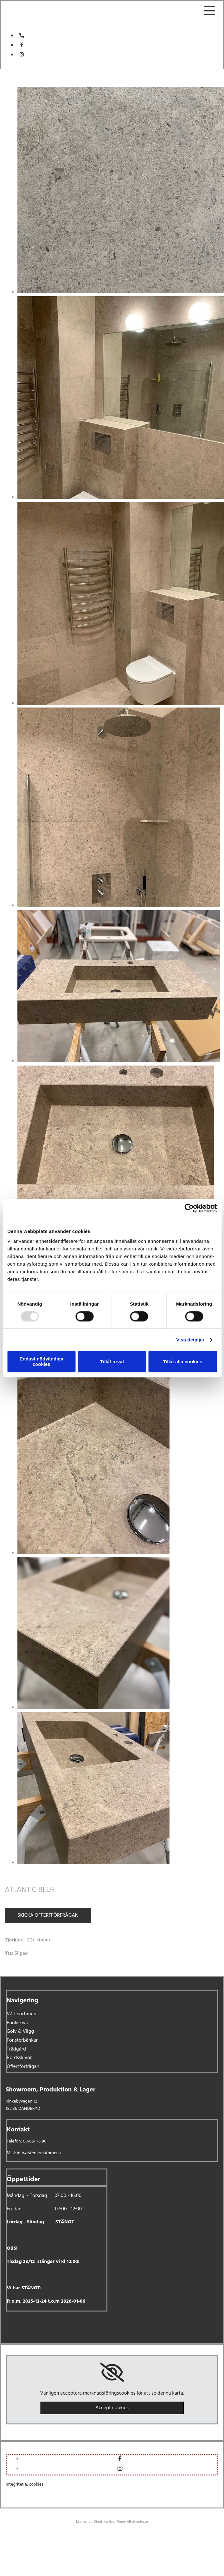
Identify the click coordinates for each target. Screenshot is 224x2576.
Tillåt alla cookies (182, 1361)
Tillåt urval (112, 1361)
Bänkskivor (18, 2023)
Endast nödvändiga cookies (41, 1361)
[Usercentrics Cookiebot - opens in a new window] (189, 1208)
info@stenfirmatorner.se (39, 2153)
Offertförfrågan (23, 2067)
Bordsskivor (19, 2058)
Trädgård (16, 2049)
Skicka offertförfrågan (48, 1915)
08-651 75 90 (34, 2141)
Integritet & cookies (24, 2484)
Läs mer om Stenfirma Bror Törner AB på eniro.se (112, 2522)
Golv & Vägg (20, 2031)
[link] (112, 2372)
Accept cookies (112, 2408)
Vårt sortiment (22, 2014)
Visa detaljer (190, 1339)
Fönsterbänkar (22, 2040)
